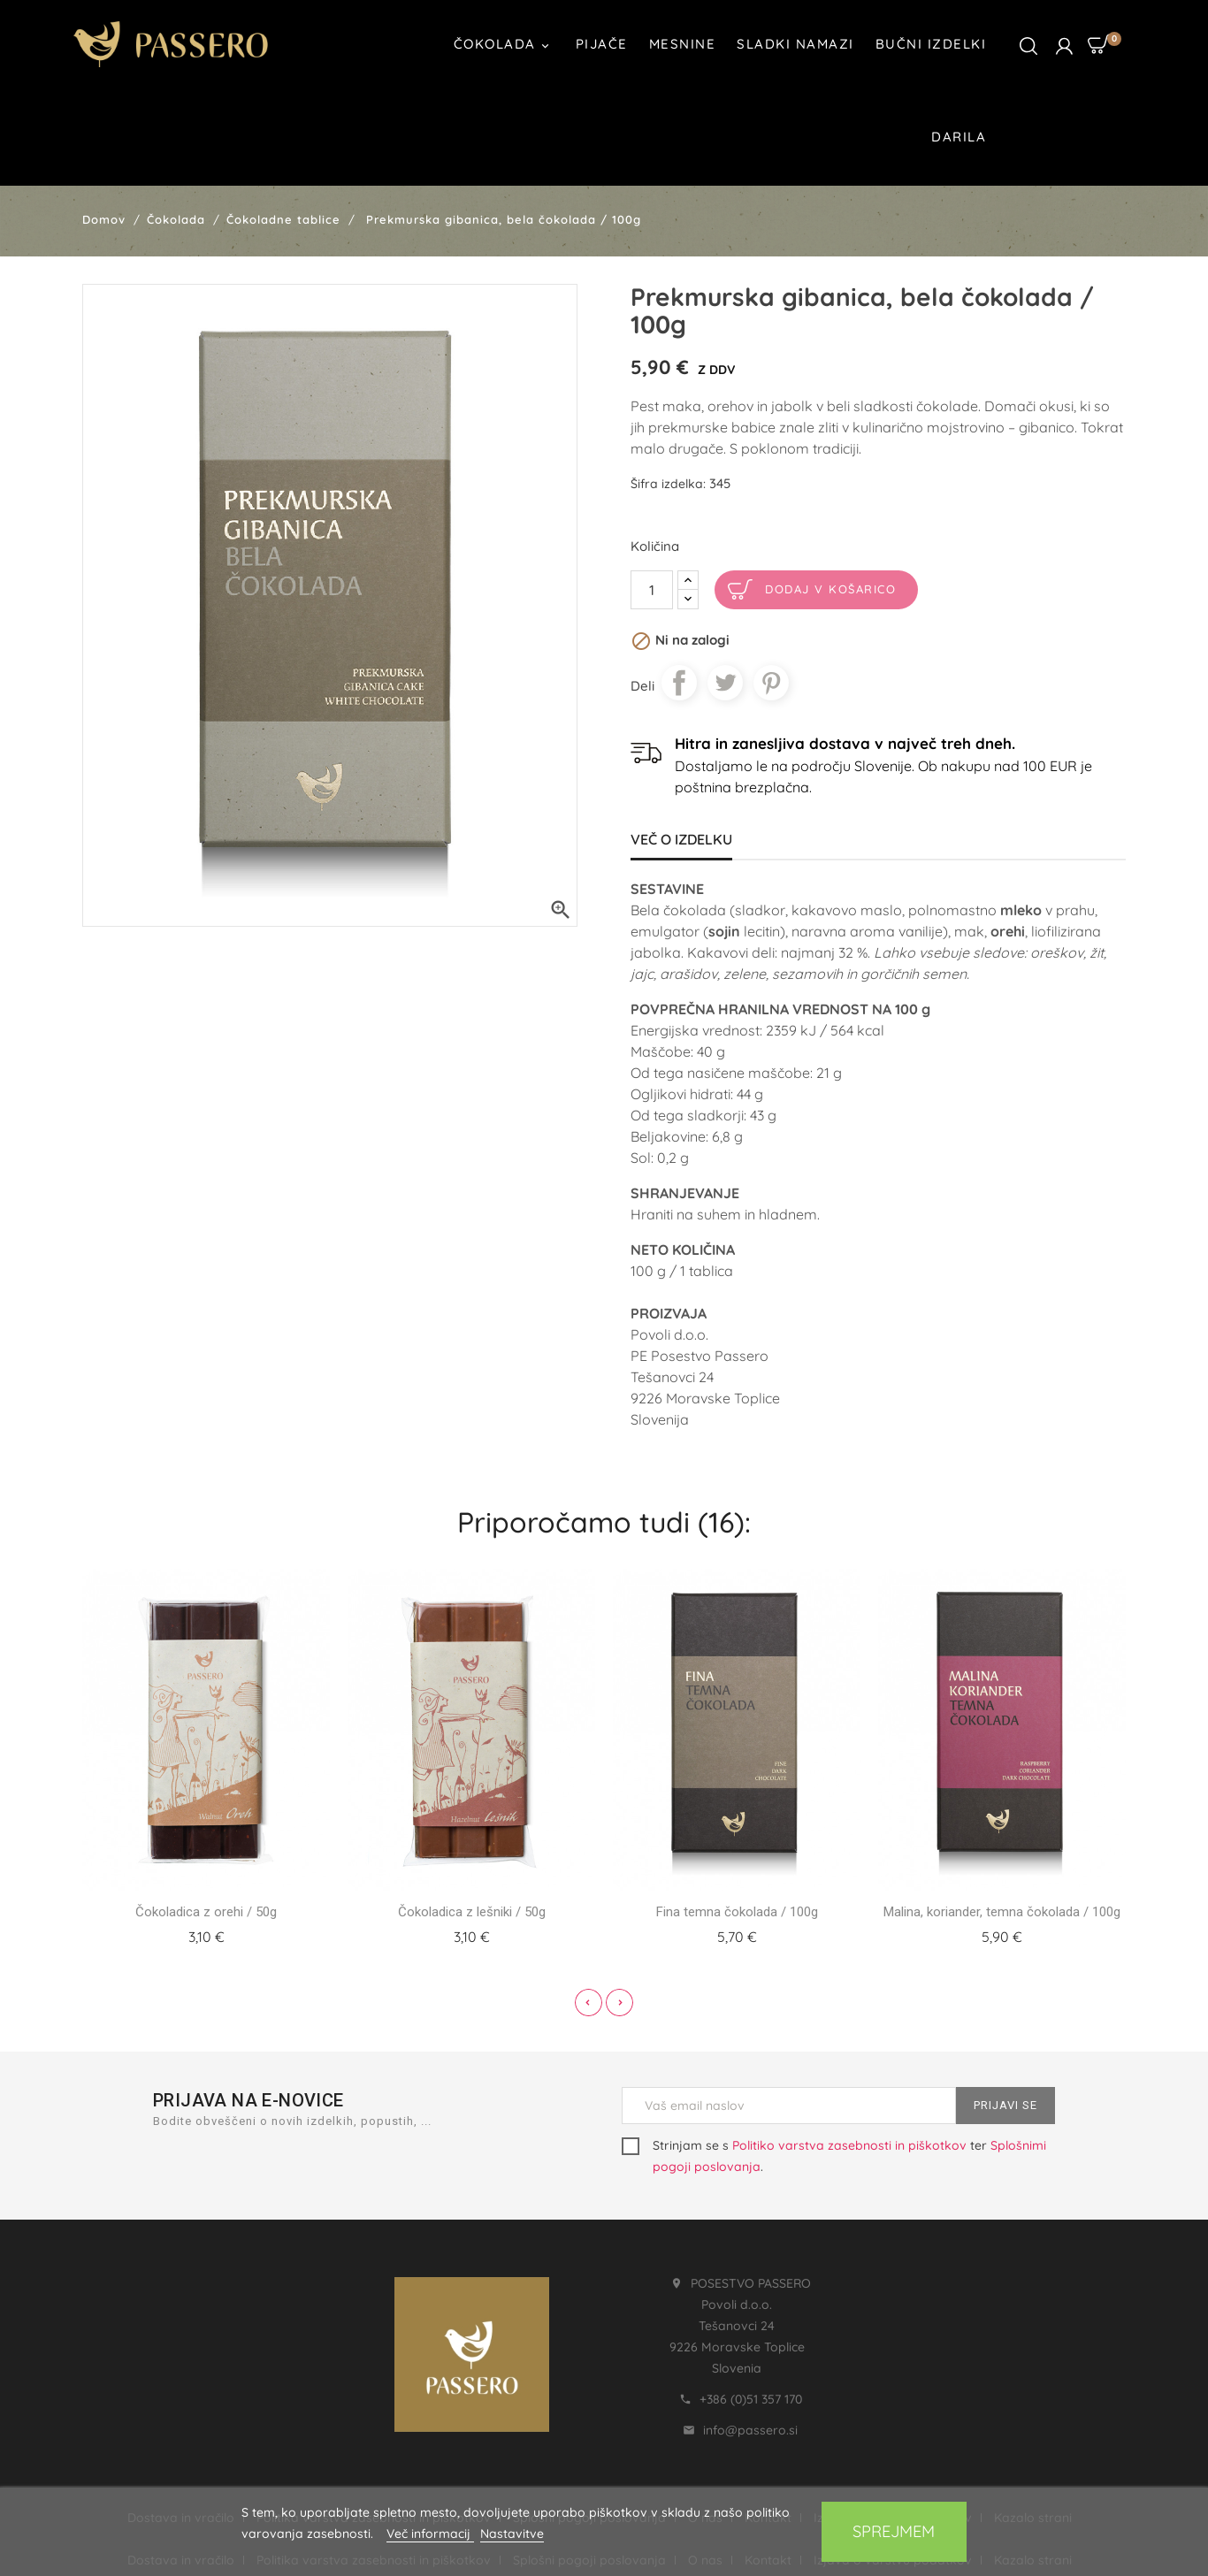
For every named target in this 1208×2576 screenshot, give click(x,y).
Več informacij (430, 2534)
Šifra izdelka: (668, 484)
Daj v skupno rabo (679, 682)
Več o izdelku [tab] (681, 839)
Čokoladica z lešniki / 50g (472, 1912)
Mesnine (682, 43)
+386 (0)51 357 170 (751, 2399)
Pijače (602, 43)
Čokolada (504, 45)
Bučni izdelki (931, 43)
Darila (958, 136)
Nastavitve (512, 2534)
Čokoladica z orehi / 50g (206, 1912)
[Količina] (652, 589)
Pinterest (771, 682)
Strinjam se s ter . (834, 2156)
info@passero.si (750, 2430)
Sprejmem (893, 2531)
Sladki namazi (795, 43)
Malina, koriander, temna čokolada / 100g (1001, 1912)
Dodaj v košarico (830, 589)
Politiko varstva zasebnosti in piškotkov (849, 2145)
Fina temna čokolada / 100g (737, 1912)
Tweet (725, 682)
